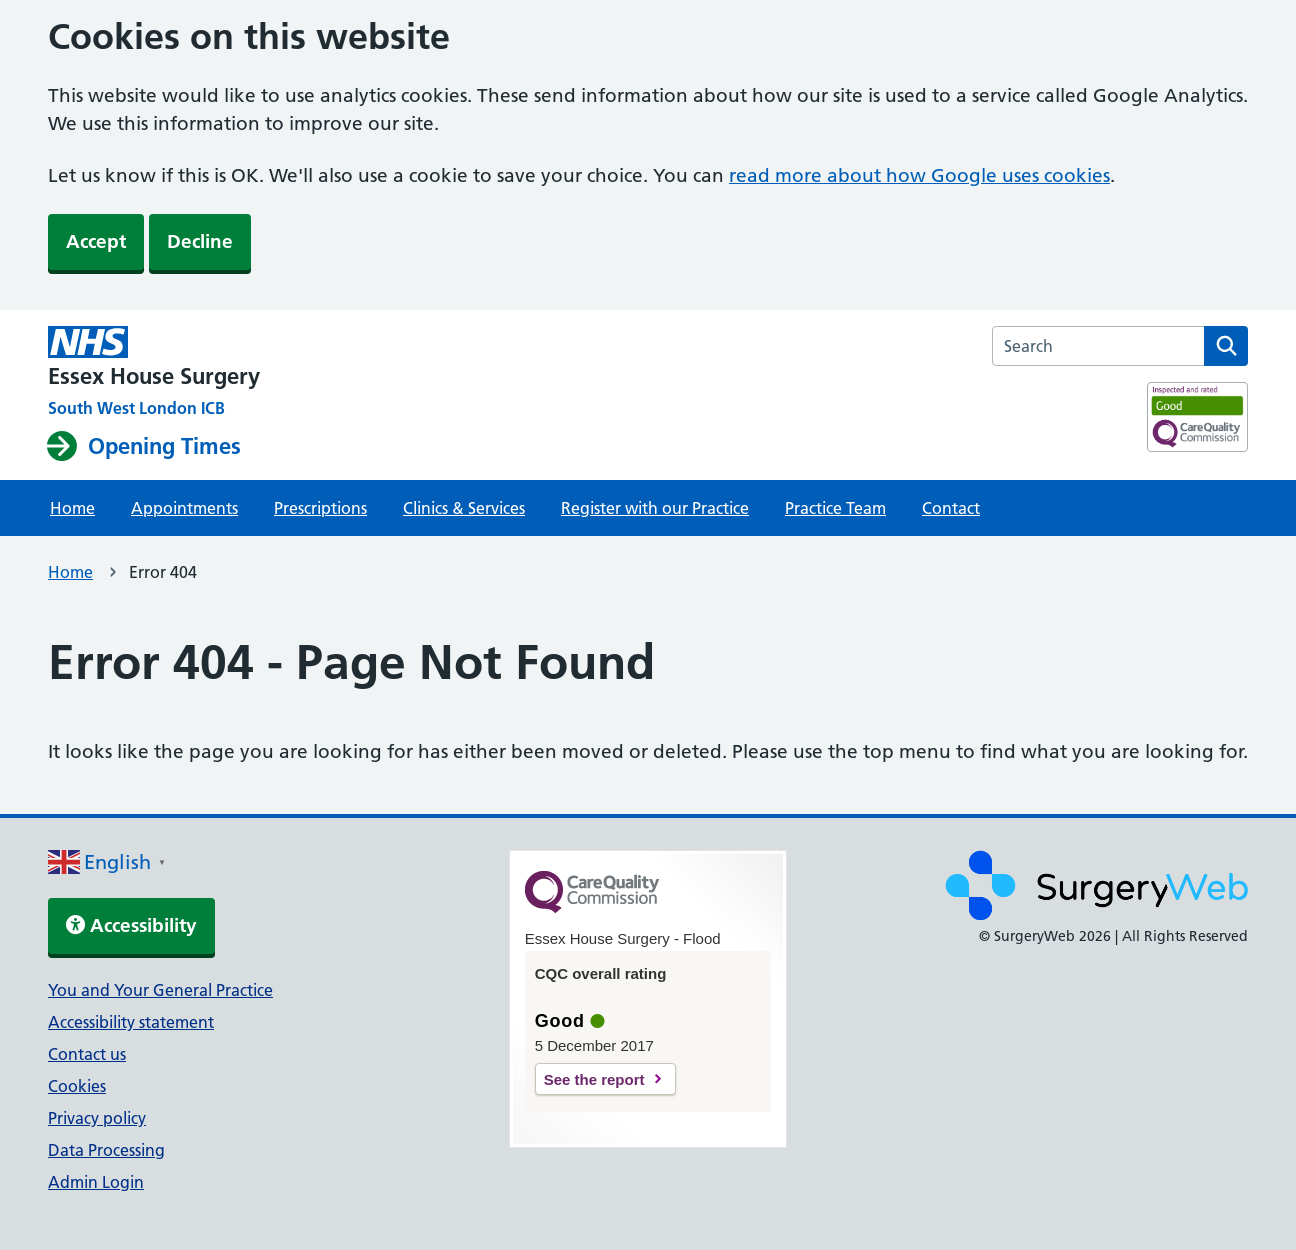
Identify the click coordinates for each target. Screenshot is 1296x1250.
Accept (96, 241)
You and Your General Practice (160, 990)
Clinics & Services (464, 508)
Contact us (87, 1054)
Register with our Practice (655, 508)
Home (72, 508)
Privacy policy (97, 1118)
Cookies (77, 1086)
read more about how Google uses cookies (919, 175)
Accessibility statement (131, 1022)
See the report (594, 1079)
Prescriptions (320, 508)
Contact (951, 508)
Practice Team (835, 508)
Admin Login (96, 1182)
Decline (200, 241)
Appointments (184, 508)
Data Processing (106, 1150)
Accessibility (131, 925)
